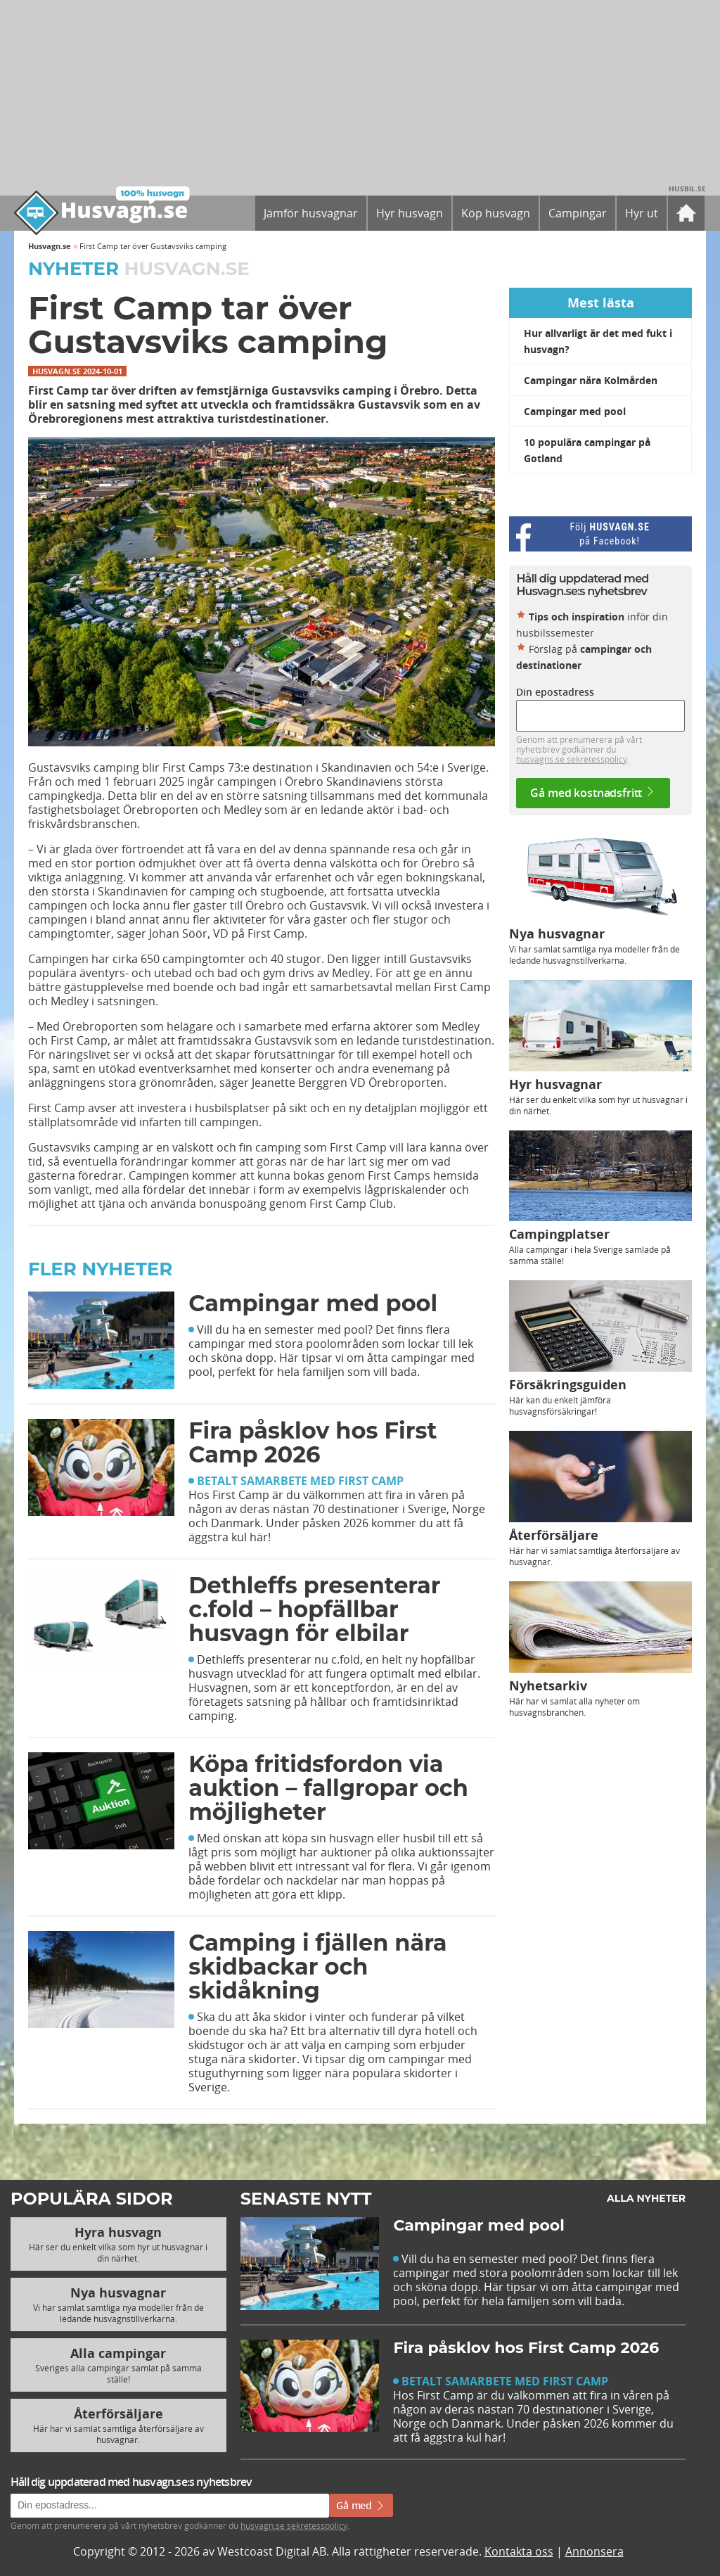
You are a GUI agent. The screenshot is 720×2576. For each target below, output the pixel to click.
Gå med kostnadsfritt (593, 793)
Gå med (361, 2505)
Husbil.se (687, 188)
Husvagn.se (49, 246)
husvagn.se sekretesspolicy (293, 2525)
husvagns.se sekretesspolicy (571, 759)
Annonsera (594, 2551)
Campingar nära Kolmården (590, 380)
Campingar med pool (575, 411)
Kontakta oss (518, 2551)
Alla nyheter (646, 2198)
